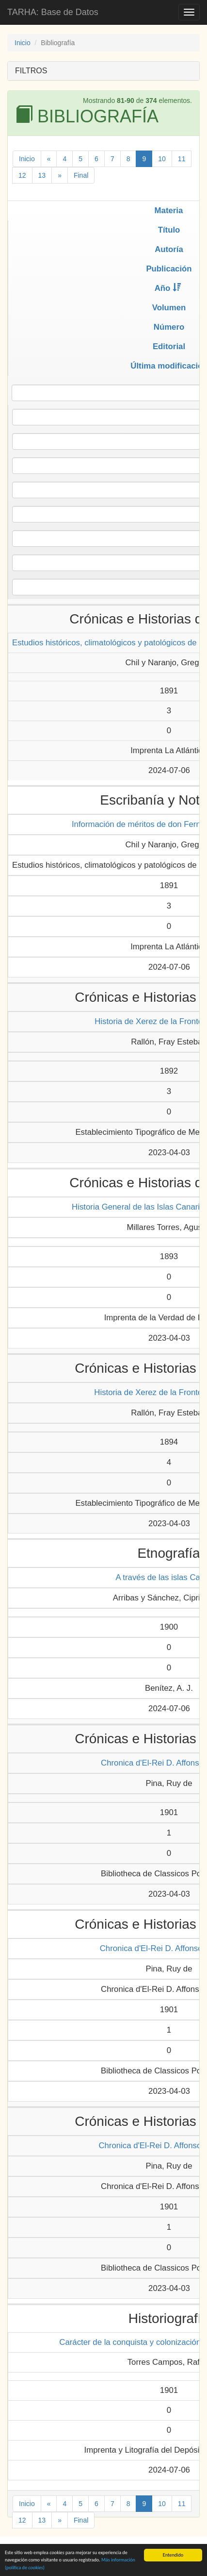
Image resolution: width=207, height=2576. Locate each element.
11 (182, 159)
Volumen (169, 307)
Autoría (169, 249)
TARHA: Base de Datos (52, 12)
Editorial (169, 346)
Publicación (168, 268)
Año (168, 288)
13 (42, 175)
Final (81, 175)
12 (22, 175)
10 (162, 159)
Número (169, 327)
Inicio (23, 43)
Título (169, 230)
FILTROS (31, 71)
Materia (169, 210)
